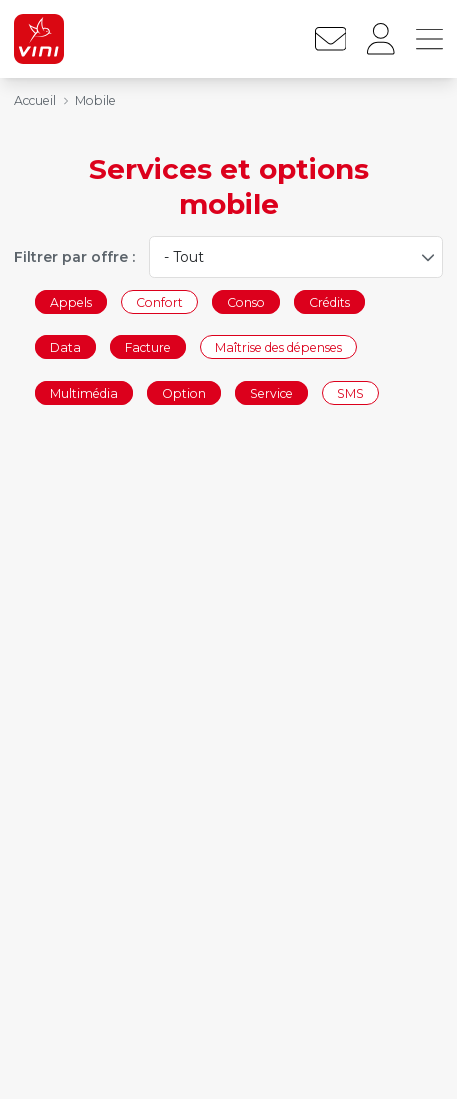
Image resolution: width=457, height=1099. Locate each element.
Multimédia (84, 392)
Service (271, 392)
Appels (71, 301)
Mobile (95, 100)
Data (65, 347)
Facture (148, 347)
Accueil (35, 100)
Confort (159, 301)
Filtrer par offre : (74, 257)
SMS (350, 392)
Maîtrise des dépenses (278, 347)
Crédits (329, 301)
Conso (246, 301)
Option (184, 392)
